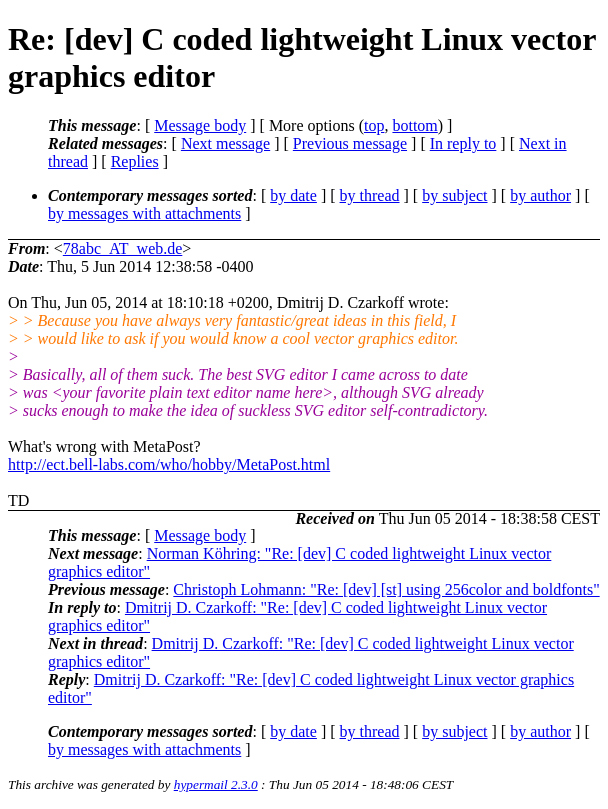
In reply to (463, 143)
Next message (225, 143)
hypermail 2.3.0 (216, 784)
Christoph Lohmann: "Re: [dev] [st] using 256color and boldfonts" (386, 589)
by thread (370, 195)
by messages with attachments (144, 213)
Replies (135, 161)
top (374, 125)
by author (540, 195)
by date (293, 195)
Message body (200, 125)
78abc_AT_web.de (123, 248)
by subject (454, 195)
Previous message (350, 143)
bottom (414, 125)
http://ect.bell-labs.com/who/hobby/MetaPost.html (169, 464)
